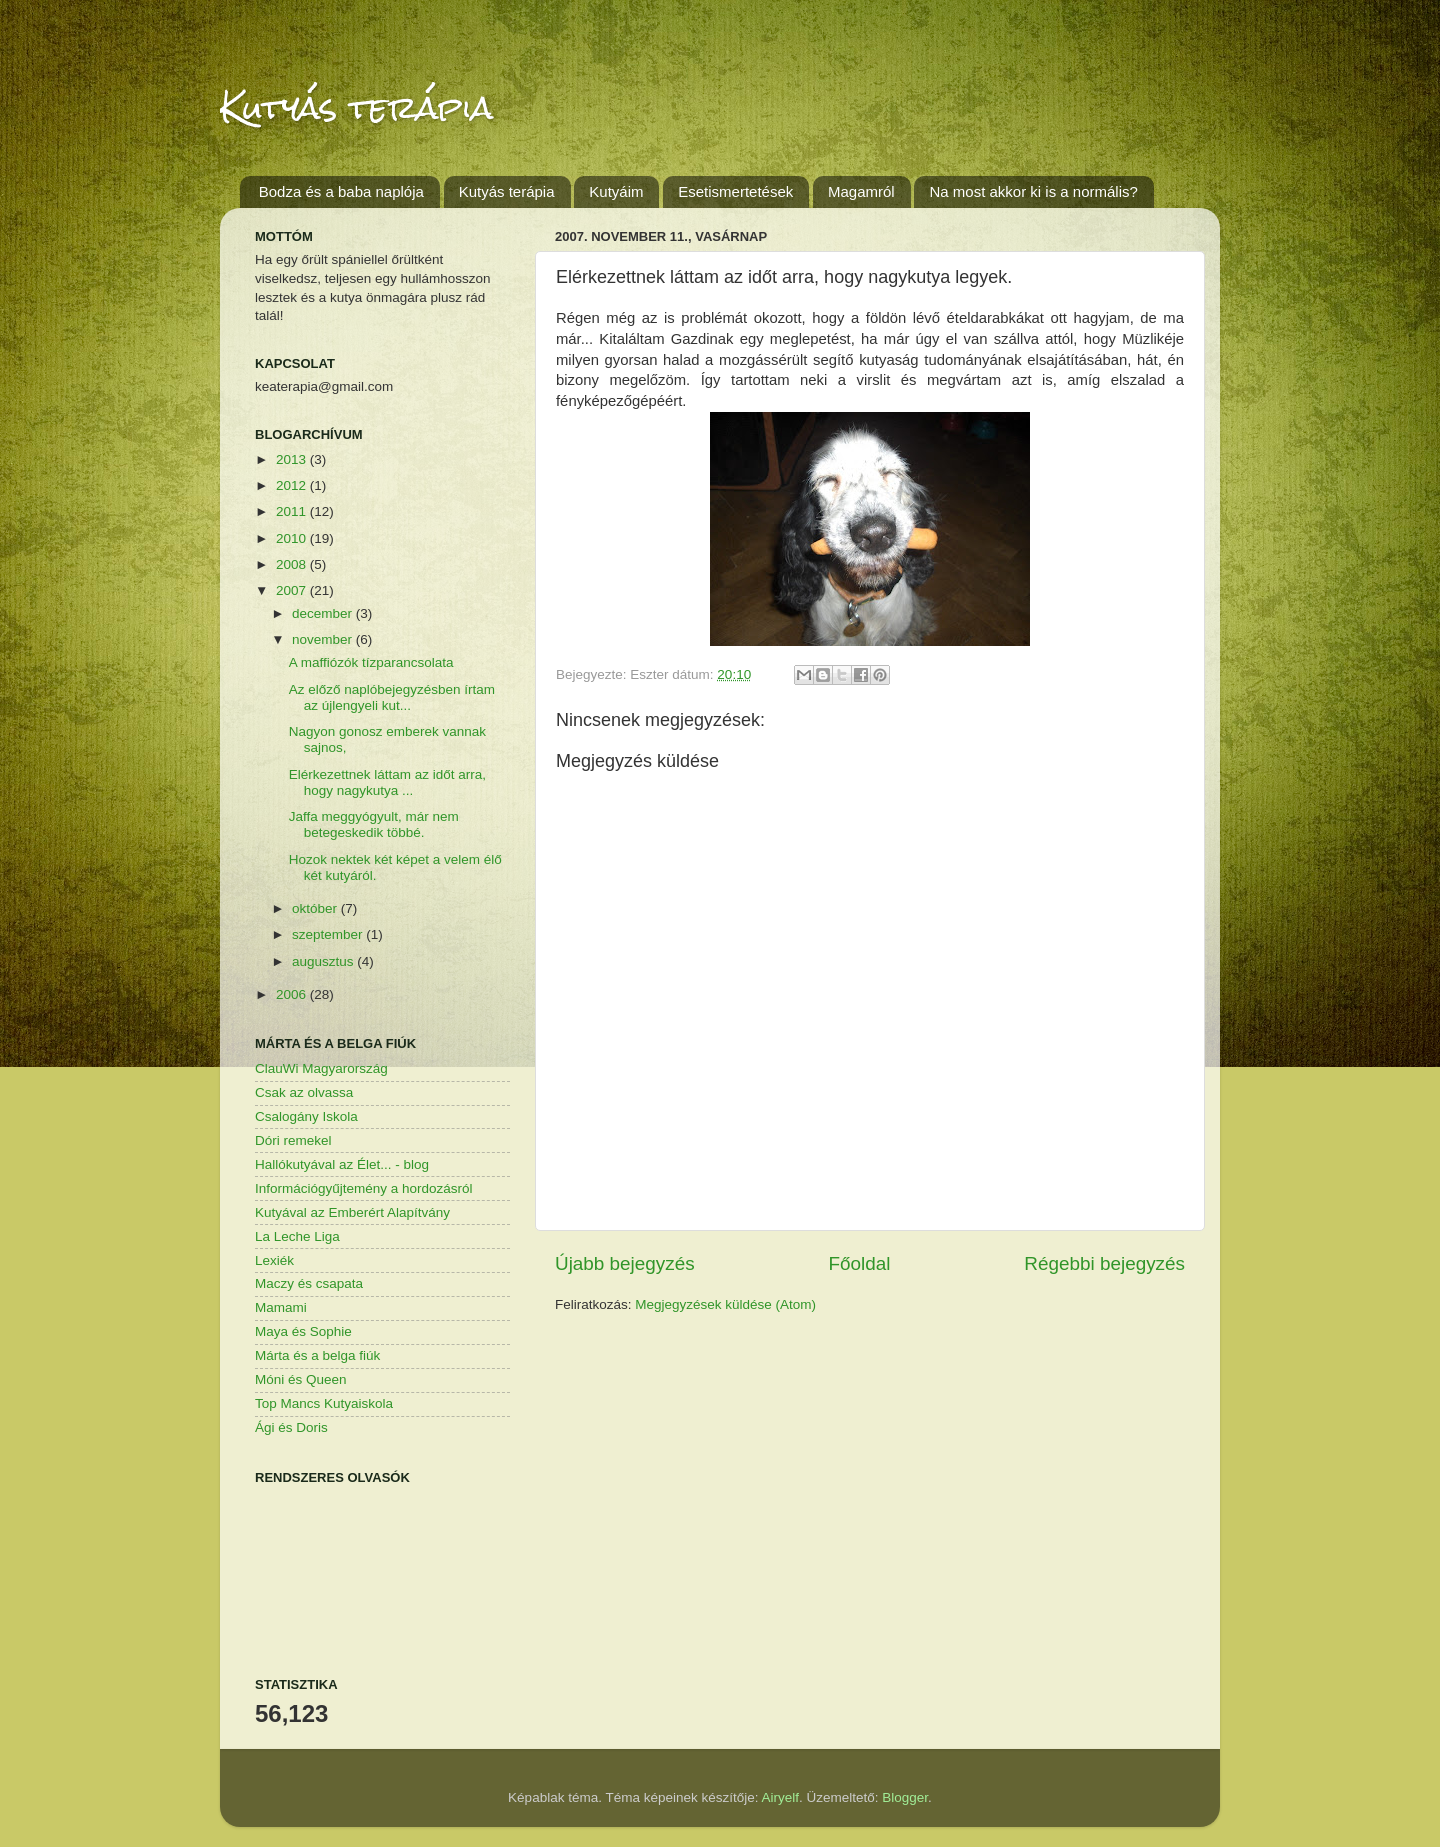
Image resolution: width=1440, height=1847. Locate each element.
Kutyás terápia (356, 107)
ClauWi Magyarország (321, 1068)
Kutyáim (616, 191)
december (324, 613)
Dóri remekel (293, 1140)
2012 (293, 485)
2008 (293, 564)
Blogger (905, 1797)
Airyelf (781, 1797)
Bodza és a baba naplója (341, 191)
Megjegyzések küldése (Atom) (725, 1304)
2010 (293, 538)
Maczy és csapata (309, 1283)
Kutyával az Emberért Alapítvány (352, 1212)
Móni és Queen (301, 1379)
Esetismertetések (735, 191)
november (324, 639)
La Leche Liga (297, 1236)
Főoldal (860, 1263)
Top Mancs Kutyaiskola (324, 1403)
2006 (293, 994)
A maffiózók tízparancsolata (371, 662)
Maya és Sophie (303, 1331)
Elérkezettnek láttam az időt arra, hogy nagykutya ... (387, 782)
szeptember (329, 934)
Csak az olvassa (304, 1092)
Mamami (281, 1307)
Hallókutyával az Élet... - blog (342, 1164)
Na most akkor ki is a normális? (1033, 191)
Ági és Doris (291, 1427)
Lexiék (274, 1260)
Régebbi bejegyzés (1104, 1263)
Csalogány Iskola (306, 1116)
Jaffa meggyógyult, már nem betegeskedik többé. (374, 824)
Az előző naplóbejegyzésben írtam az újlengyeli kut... (392, 697)
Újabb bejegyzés (625, 1263)
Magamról (861, 191)
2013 (293, 459)
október (316, 908)
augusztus (324, 961)
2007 (293, 590)
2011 (293, 511)
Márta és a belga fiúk (317, 1355)
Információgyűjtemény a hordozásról (364, 1188)
